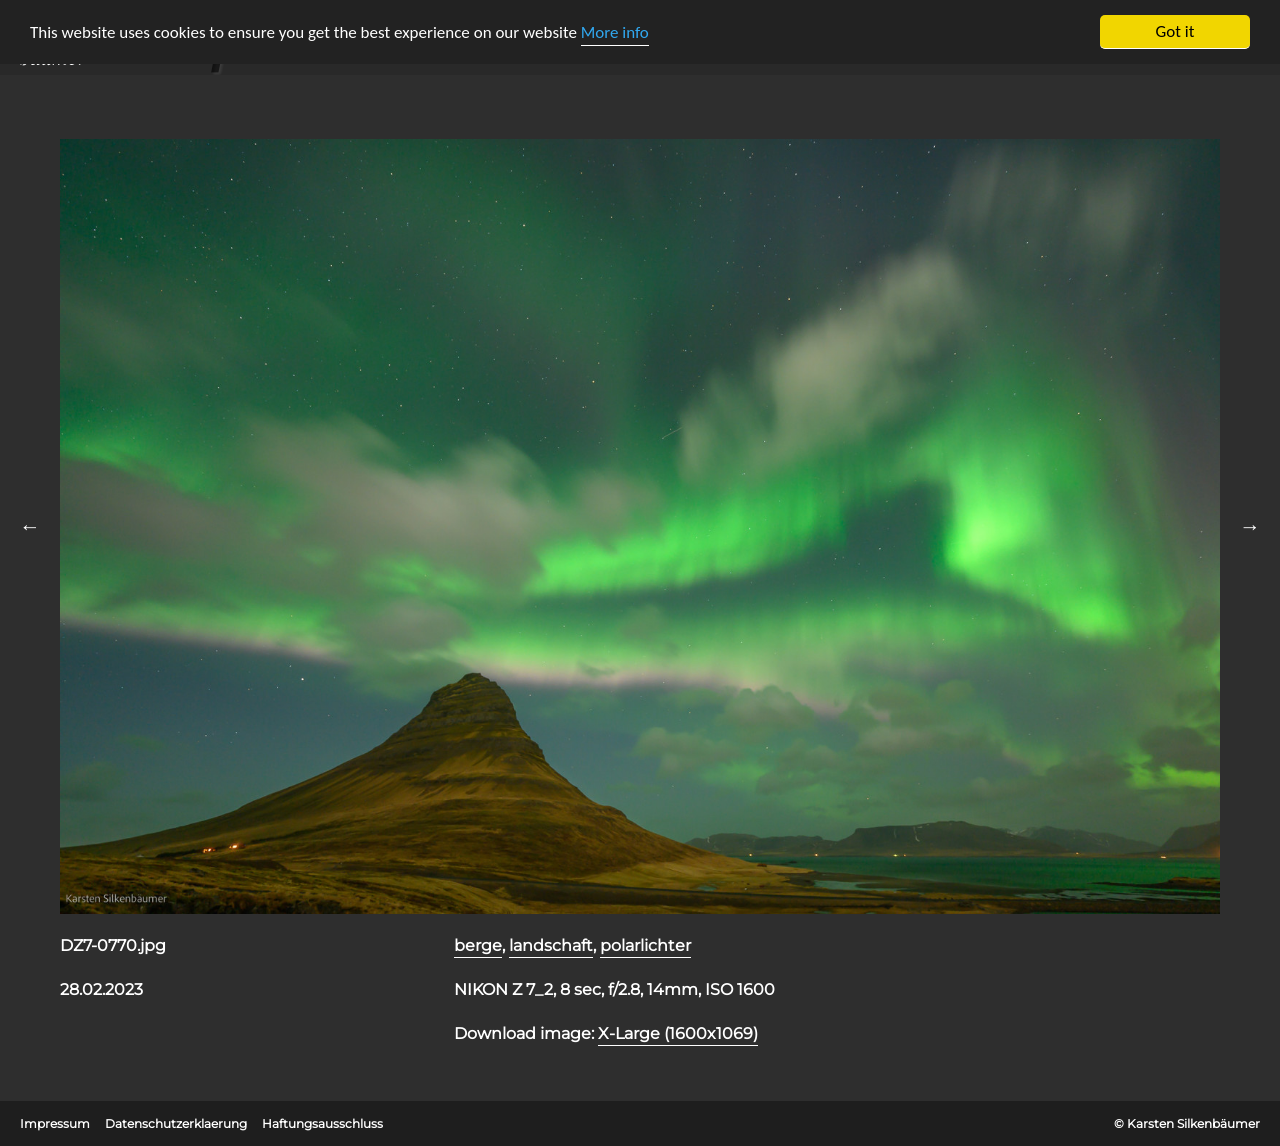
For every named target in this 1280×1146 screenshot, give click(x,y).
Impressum (55, 1123)
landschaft (551, 945)
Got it (1175, 31)
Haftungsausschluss (322, 1123)
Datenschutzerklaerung (176, 1123)
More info (615, 32)
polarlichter (645, 945)
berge (478, 945)
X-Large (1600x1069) (678, 1033)
